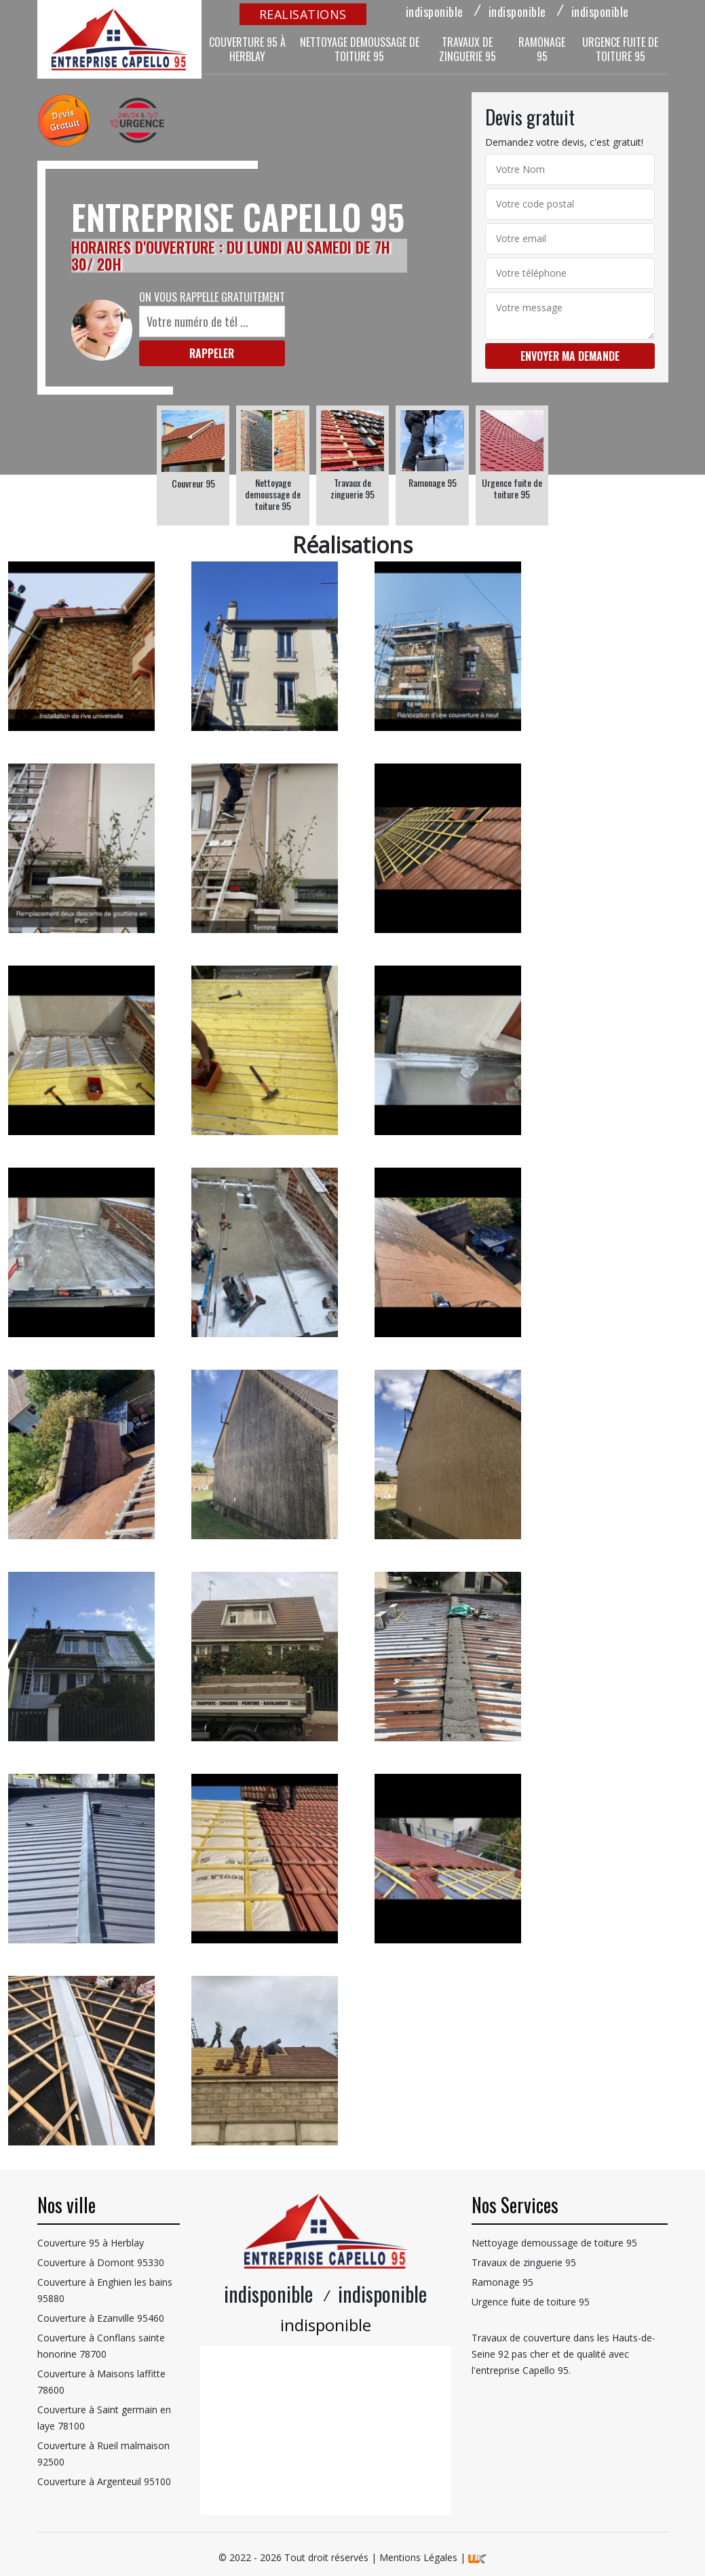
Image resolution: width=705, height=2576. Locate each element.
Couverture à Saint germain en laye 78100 (104, 2417)
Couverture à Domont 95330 (100, 2262)
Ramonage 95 (541, 49)
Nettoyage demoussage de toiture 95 (359, 49)
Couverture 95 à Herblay (247, 49)
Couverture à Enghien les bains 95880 (104, 2290)
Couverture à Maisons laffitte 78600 (101, 2381)
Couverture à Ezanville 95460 (100, 2318)
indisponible (434, 11)
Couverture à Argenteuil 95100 (104, 2481)
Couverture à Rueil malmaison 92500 (103, 2453)
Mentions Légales (418, 2557)
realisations (303, 14)
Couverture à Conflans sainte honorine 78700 (101, 2345)
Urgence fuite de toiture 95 (620, 49)
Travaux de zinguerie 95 (467, 49)
